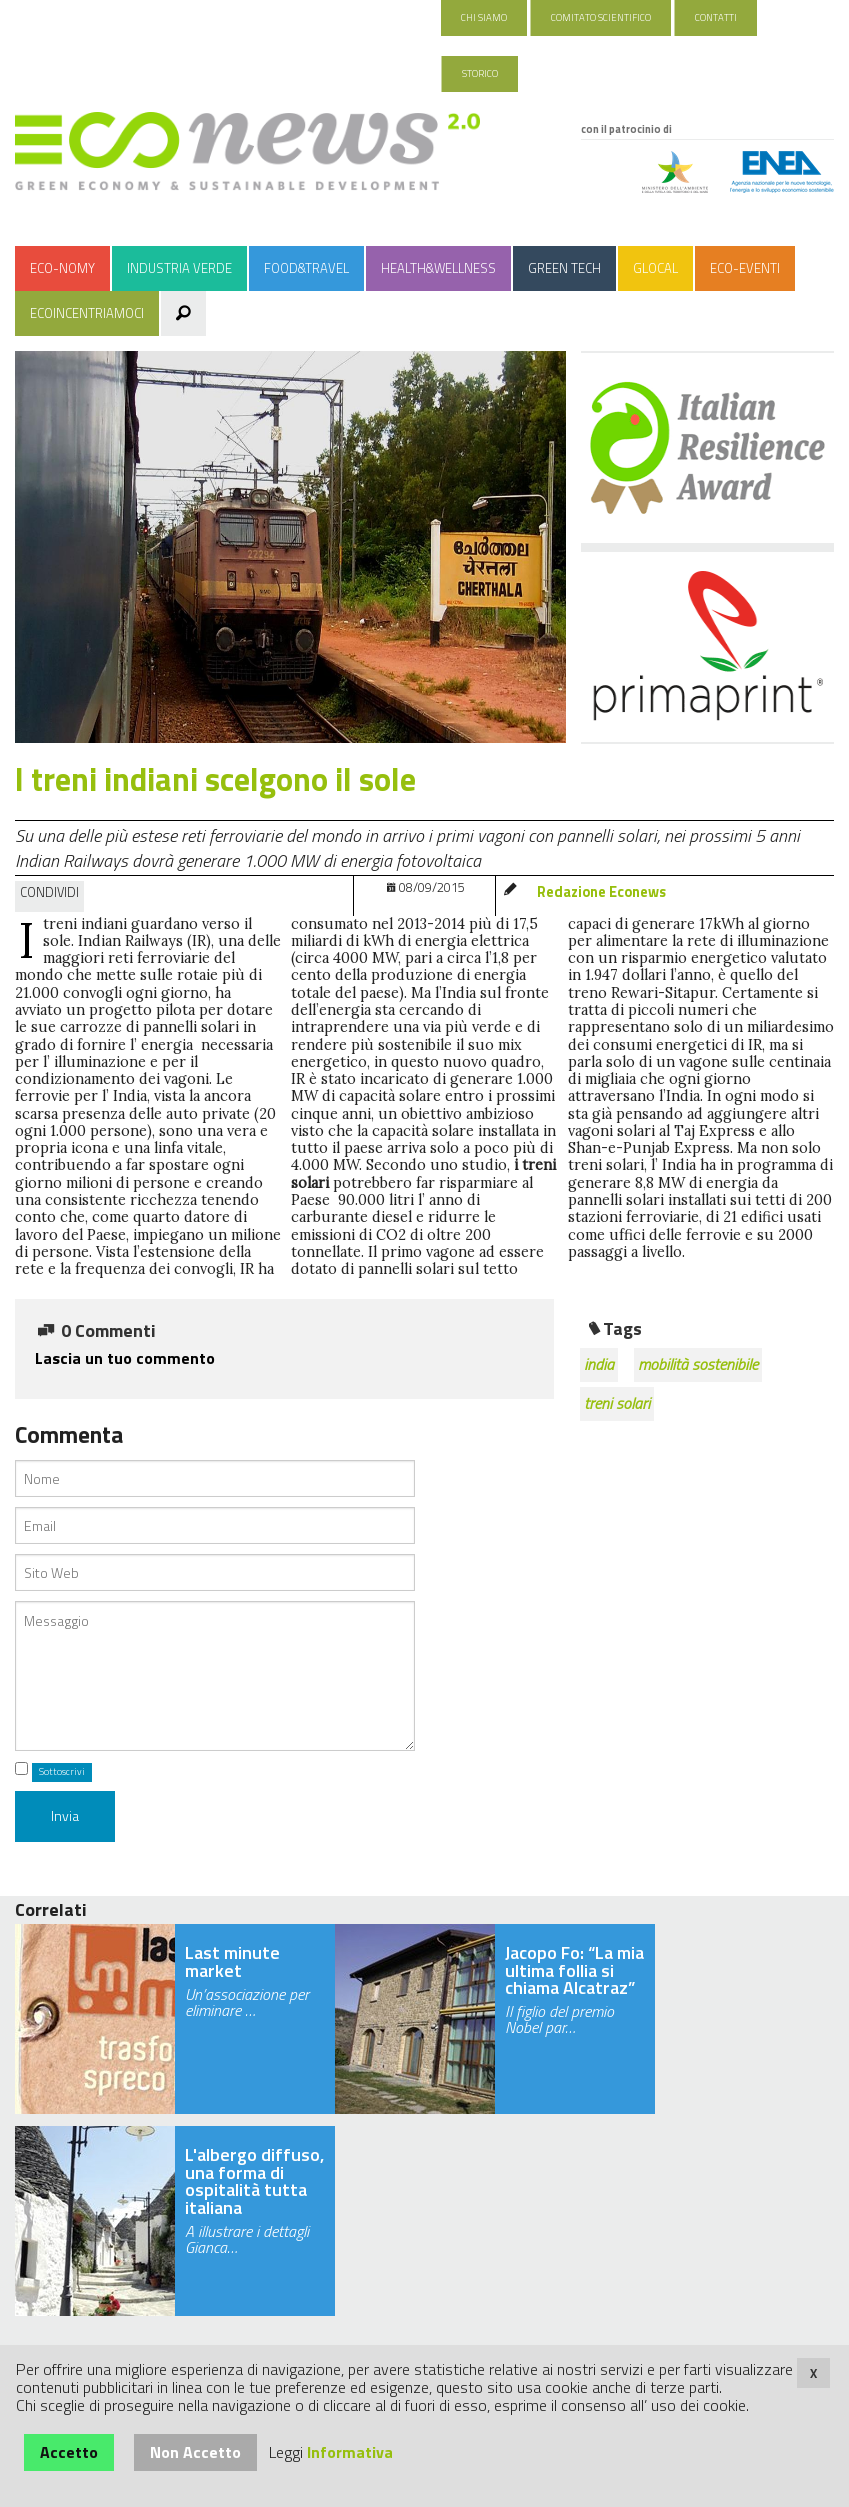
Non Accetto (195, 2452)
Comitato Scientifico (601, 17)
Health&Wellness (438, 268)
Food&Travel (306, 268)
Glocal (655, 268)
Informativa (350, 2452)
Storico (480, 73)
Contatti (716, 17)
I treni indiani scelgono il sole (215, 779)
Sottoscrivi (62, 1771)
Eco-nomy (62, 268)
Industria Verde (179, 268)
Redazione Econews (601, 892)
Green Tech (564, 268)
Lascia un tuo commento (125, 1358)
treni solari (617, 1403)
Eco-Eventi (745, 268)
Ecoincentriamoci (87, 313)
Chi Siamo (484, 17)
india (599, 1364)
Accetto (69, 2452)
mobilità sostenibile (698, 1364)
